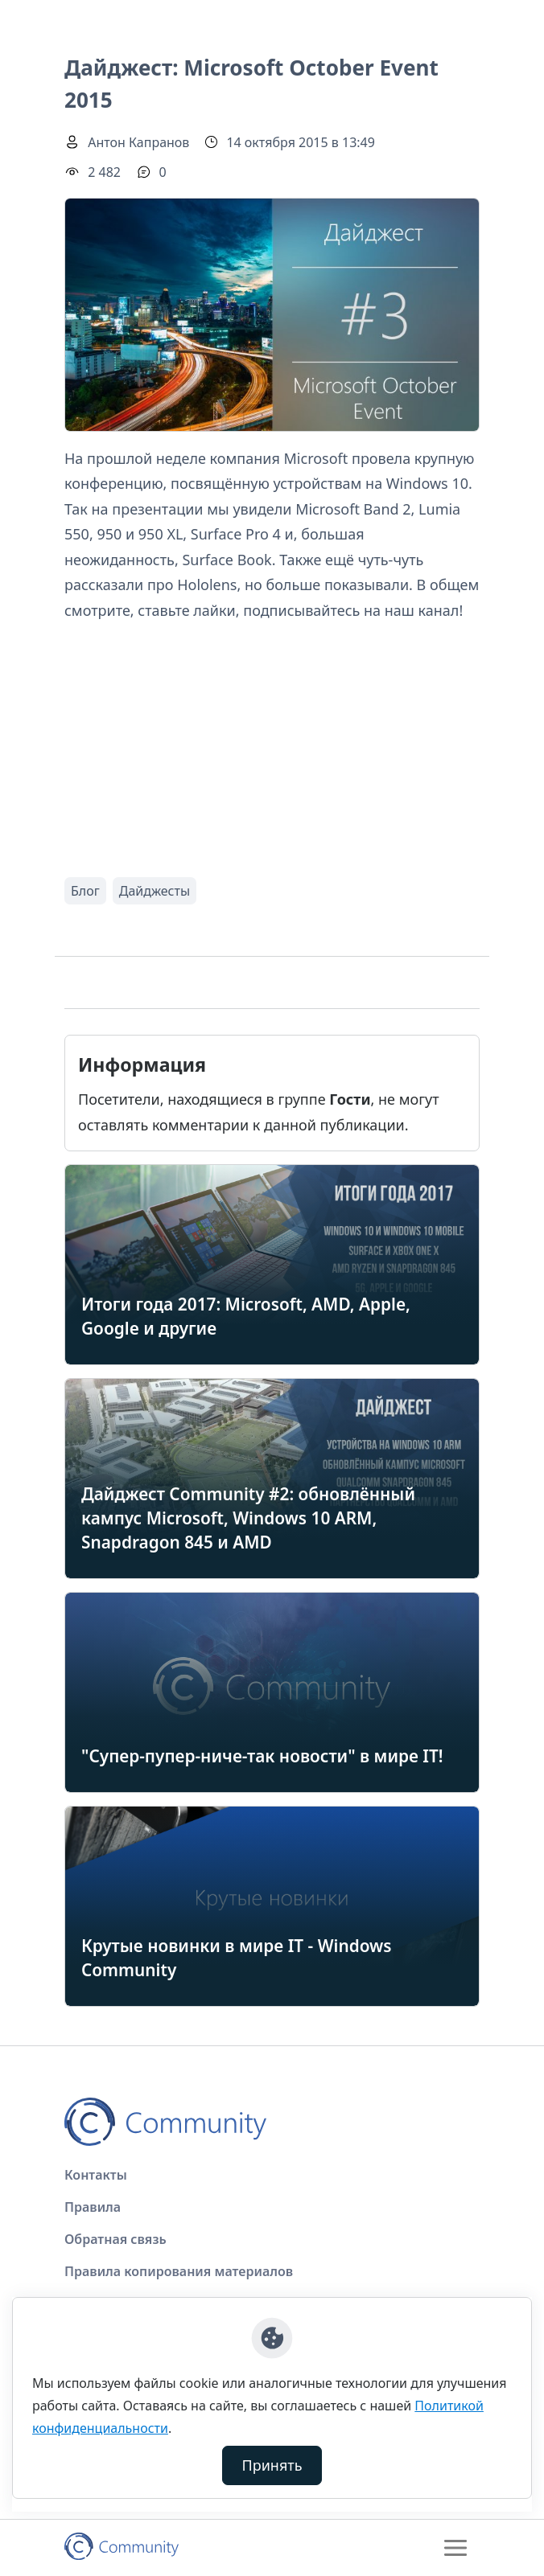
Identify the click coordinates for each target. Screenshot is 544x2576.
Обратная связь (115, 2239)
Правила (92, 2207)
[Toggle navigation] (455, 2548)
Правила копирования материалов (178, 2271)
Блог (85, 891)
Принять (272, 2465)
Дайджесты (154, 891)
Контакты (95, 2175)
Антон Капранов (138, 142)
